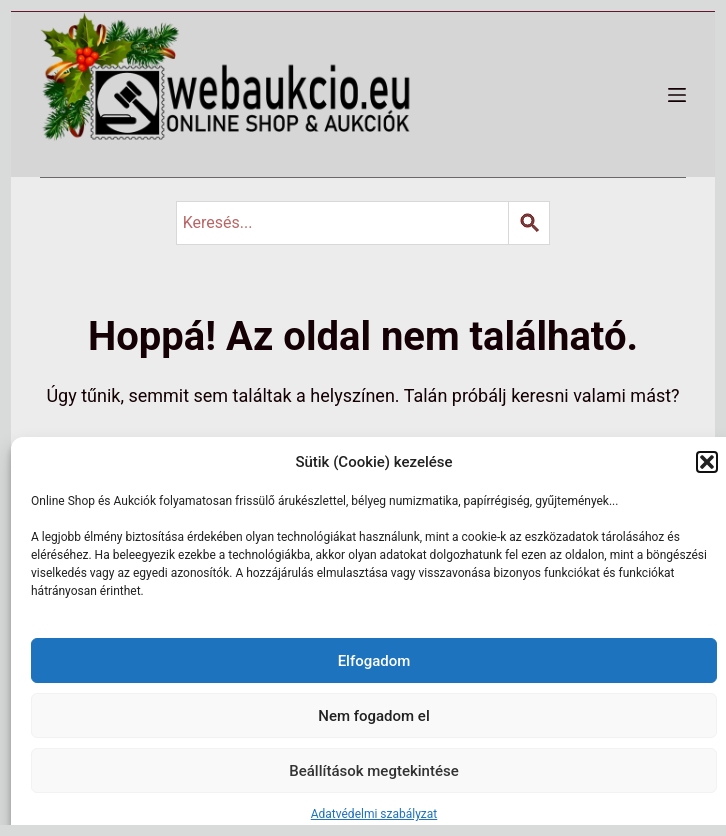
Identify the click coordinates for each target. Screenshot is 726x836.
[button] (707, 462)
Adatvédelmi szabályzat (374, 814)
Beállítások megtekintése (373, 771)
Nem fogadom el (373, 716)
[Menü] (677, 95)
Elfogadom (374, 661)
